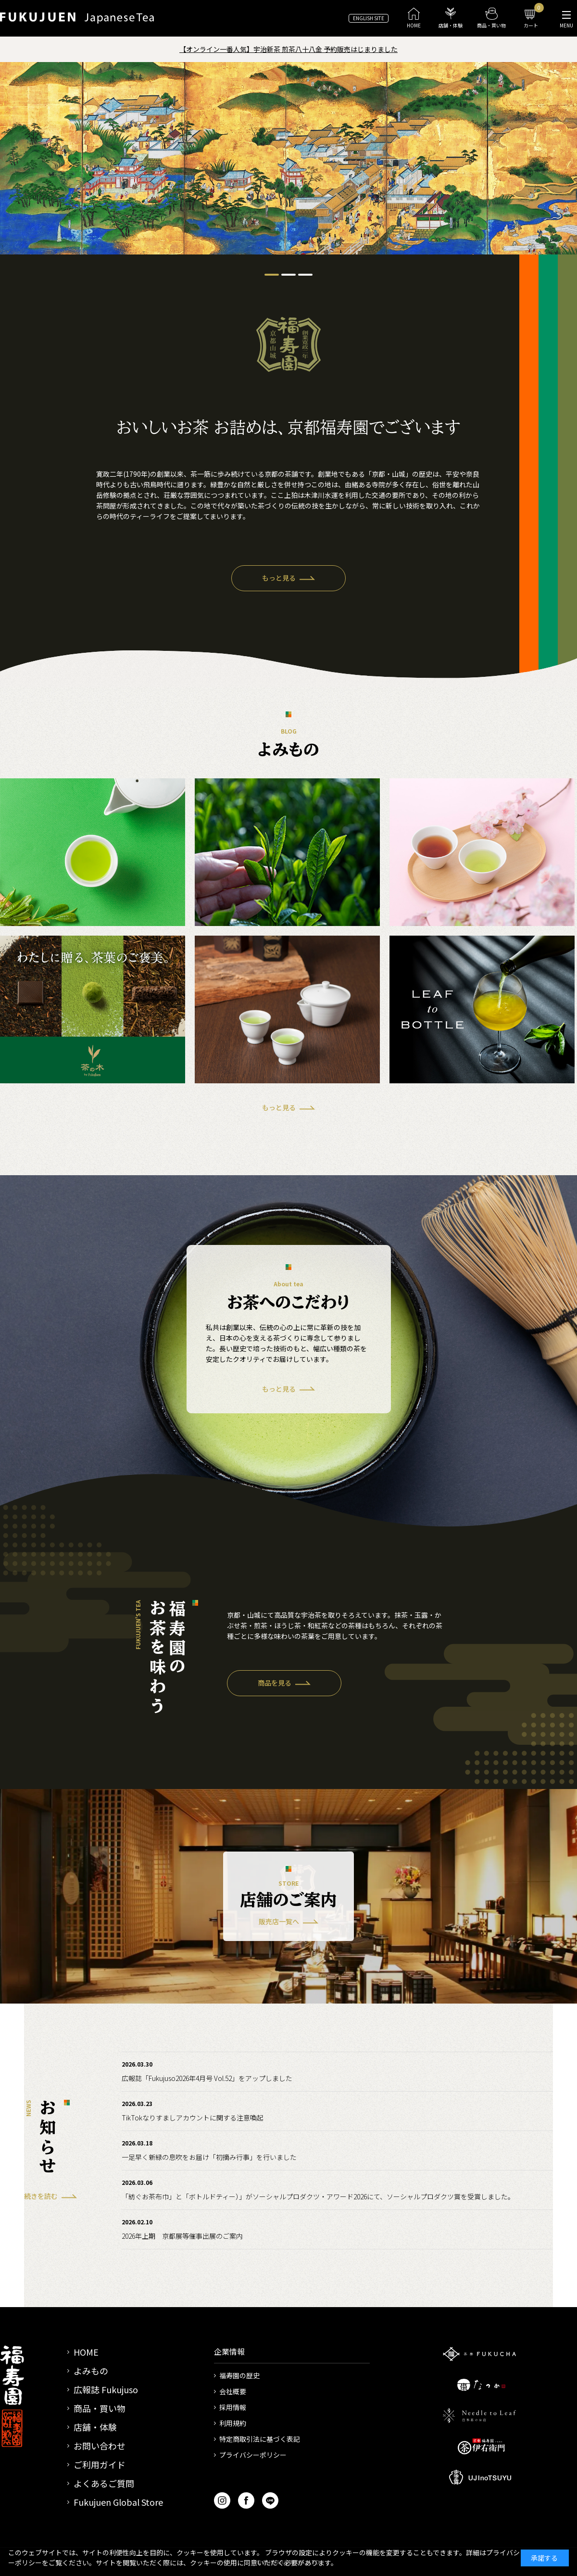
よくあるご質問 (104, 2483)
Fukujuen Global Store (118, 2502)
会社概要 (232, 2391)
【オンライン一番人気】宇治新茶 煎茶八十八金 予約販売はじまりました (288, 49)
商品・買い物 (99, 2408)
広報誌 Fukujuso (106, 2389)
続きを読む (41, 2196)
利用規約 (232, 2423)
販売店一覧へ (279, 1921)
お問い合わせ (99, 2445)
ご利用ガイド (99, 2464)
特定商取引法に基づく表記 (259, 2439)
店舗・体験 (95, 2427)
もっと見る (279, 578)
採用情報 (232, 2407)
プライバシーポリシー (253, 2455)
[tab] (271, 275)
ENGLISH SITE (368, 18)
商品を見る (274, 1683)
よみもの (91, 2370)
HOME (86, 2352)
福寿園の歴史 (239, 2375)
